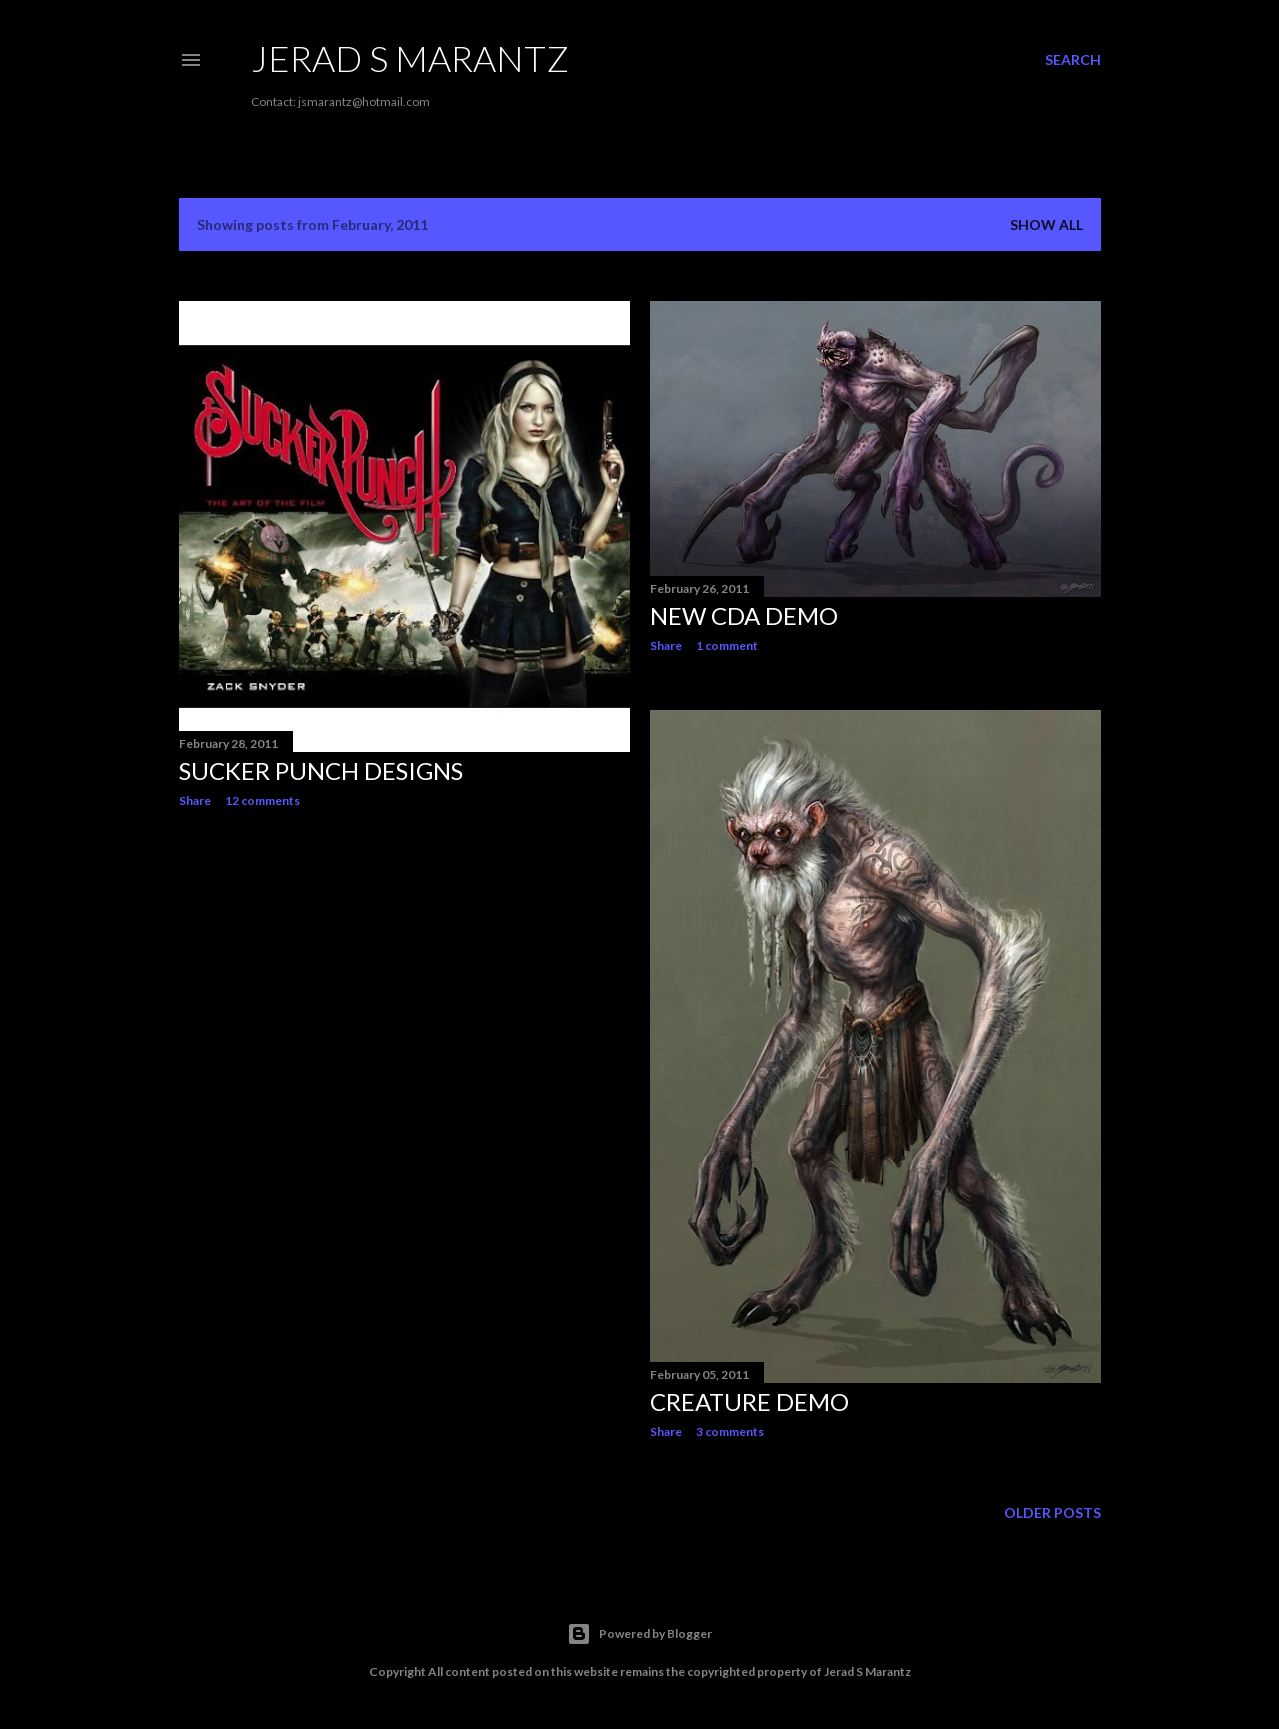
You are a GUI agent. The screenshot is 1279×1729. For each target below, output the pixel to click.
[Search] (1073, 60)
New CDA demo (744, 615)
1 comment (727, 645)
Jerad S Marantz (410, 58)
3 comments (730, 1431)
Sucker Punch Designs (321, 770)
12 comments (262, 800)
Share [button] (195, 800)
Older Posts (1052, 1512)
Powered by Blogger (639, 1634)
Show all (1046, 224)
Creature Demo (749, 1401)
